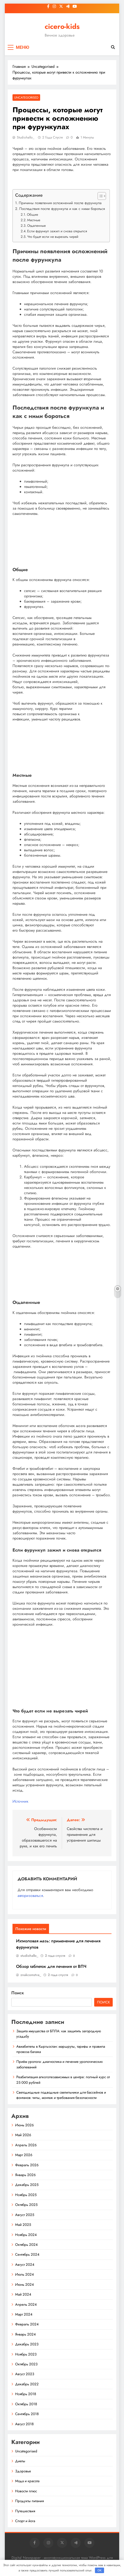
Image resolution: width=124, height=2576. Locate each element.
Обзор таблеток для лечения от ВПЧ (51, 1966)
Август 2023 (24, 2374)
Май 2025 (23, 2224)
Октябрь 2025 (26, 2204)
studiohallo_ (25, 137)
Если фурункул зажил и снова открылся (57, 231)
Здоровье (23, 2471)
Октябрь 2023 (26, 2364)
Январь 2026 (25, 2175)
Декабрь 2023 (26, 2344)
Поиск (17, 1993)
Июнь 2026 (24, 2125)
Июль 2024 (24, 2274)
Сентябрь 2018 (27, 2414)
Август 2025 (24, 2214)
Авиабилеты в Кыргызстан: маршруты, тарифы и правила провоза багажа (60, 2049)
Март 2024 (23, 2314)
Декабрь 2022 (27, 2384)
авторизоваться (30, 1895)
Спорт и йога (25, 2521)
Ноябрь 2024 (26, 2234)
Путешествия (25, 2511)
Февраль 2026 (27, 2165)
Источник (20, 1801)
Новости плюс (26, 2491)
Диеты (20, 2461)
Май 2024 (23, 2294)
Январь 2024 (25, 2334)
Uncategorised (26, 97)
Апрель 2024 (26, 2304)
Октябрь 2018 (26, 2404)
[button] (99, 196)
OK (99, 2570)
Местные (33, 220)
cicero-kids (62, 26)
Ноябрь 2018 (25, 2394)
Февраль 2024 (27, 2324)
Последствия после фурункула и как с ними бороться (62, 208)
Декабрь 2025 (26, 2184)
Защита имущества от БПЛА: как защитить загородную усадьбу (58, 2033)
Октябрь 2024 (26, 2244)
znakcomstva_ (30, 1974)
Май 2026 (23, 2135)
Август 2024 (24, 2264)
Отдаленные (36, 225)
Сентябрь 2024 (27, 2254)
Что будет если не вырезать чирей (52, 236)
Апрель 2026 (26, 2145)
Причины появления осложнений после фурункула (60, 203)
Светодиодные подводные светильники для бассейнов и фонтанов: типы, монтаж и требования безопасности (61, 2095)
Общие (32, 214)
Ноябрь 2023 (26, 2354)
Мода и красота (27, 2481)
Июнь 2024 (24, 2284)
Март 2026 (23, 2155)
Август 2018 (24, 2424)
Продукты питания (29, 2501)
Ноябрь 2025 (26, 2194)
